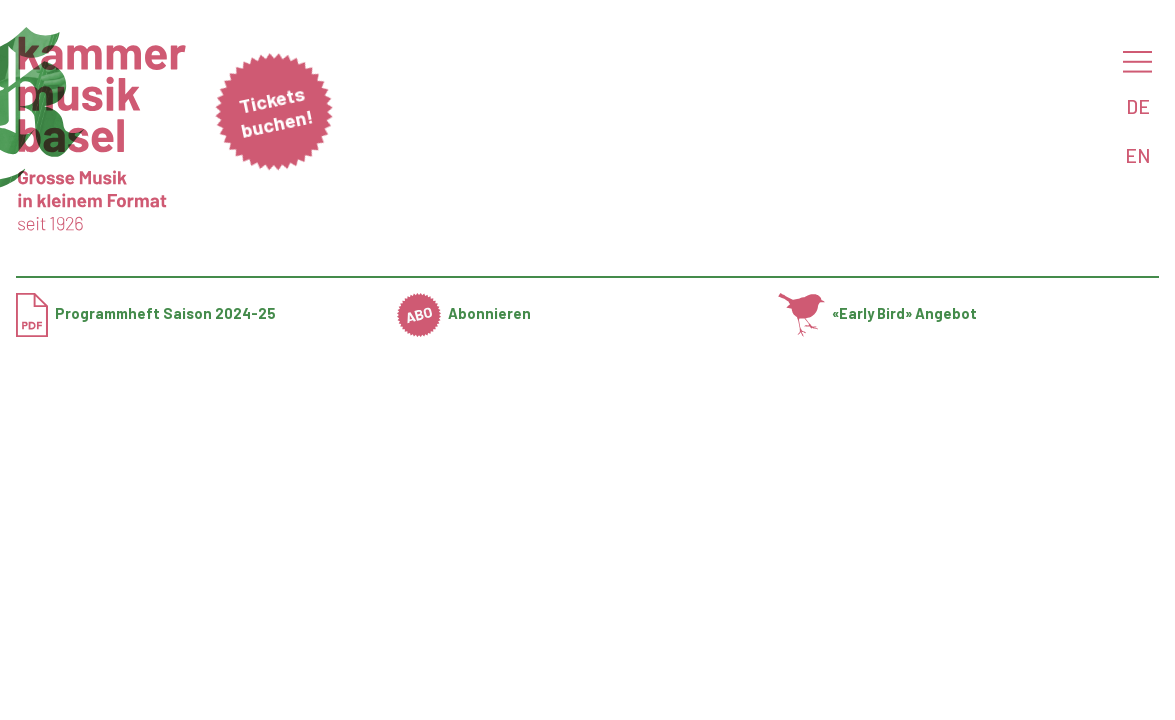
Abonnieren (464, 313)
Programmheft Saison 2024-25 (146, 313)
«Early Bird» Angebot (877, 313)
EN (1138, 155)
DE (1138, 106)
